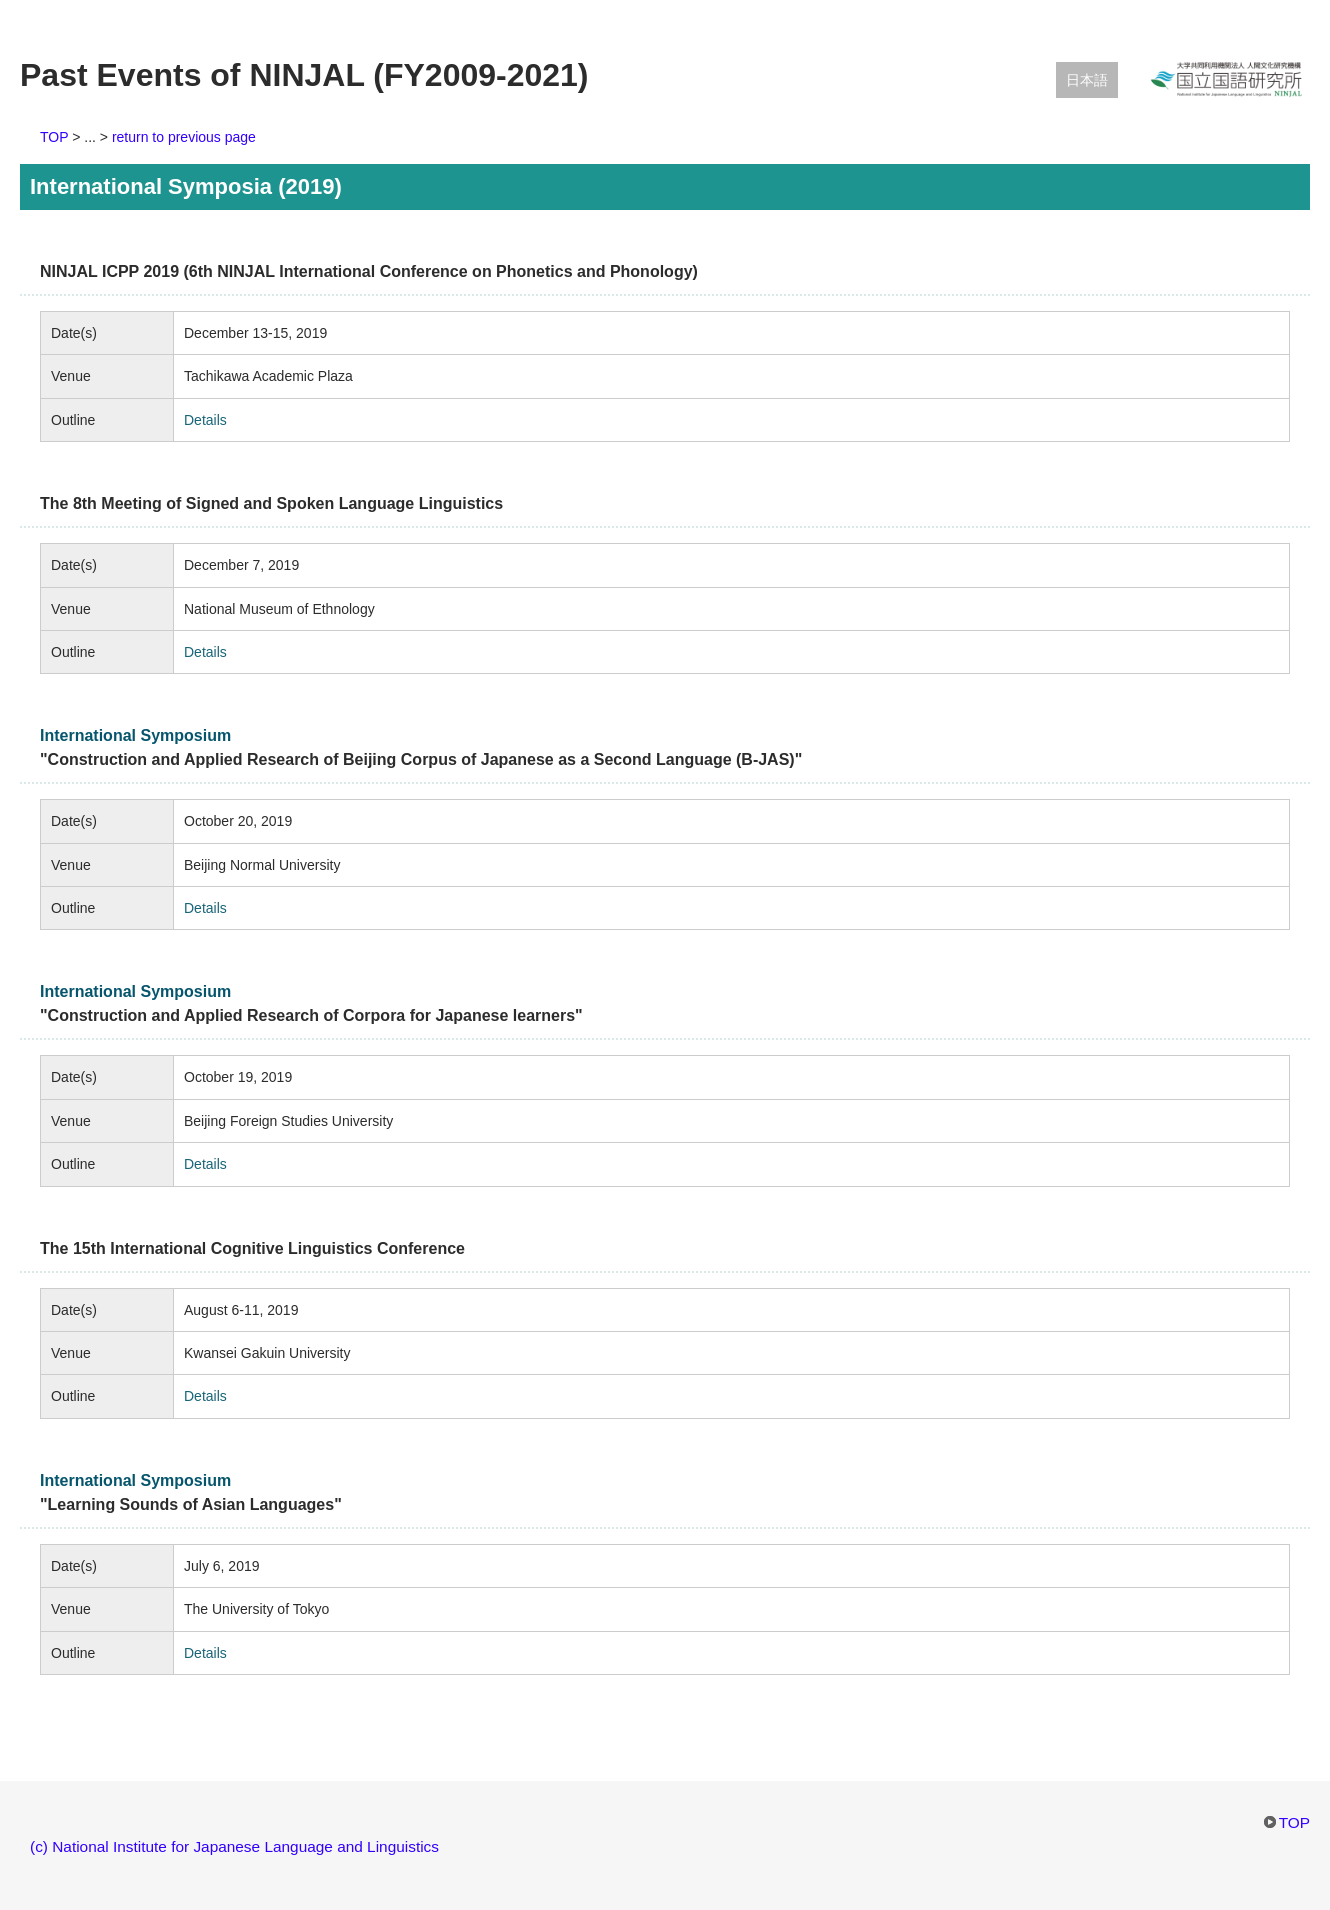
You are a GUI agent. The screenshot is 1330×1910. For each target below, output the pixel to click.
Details (205, 420)
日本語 (1087, 80)
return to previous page (184, 137)
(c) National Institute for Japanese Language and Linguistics (234, 1846)
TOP (54, 137)
